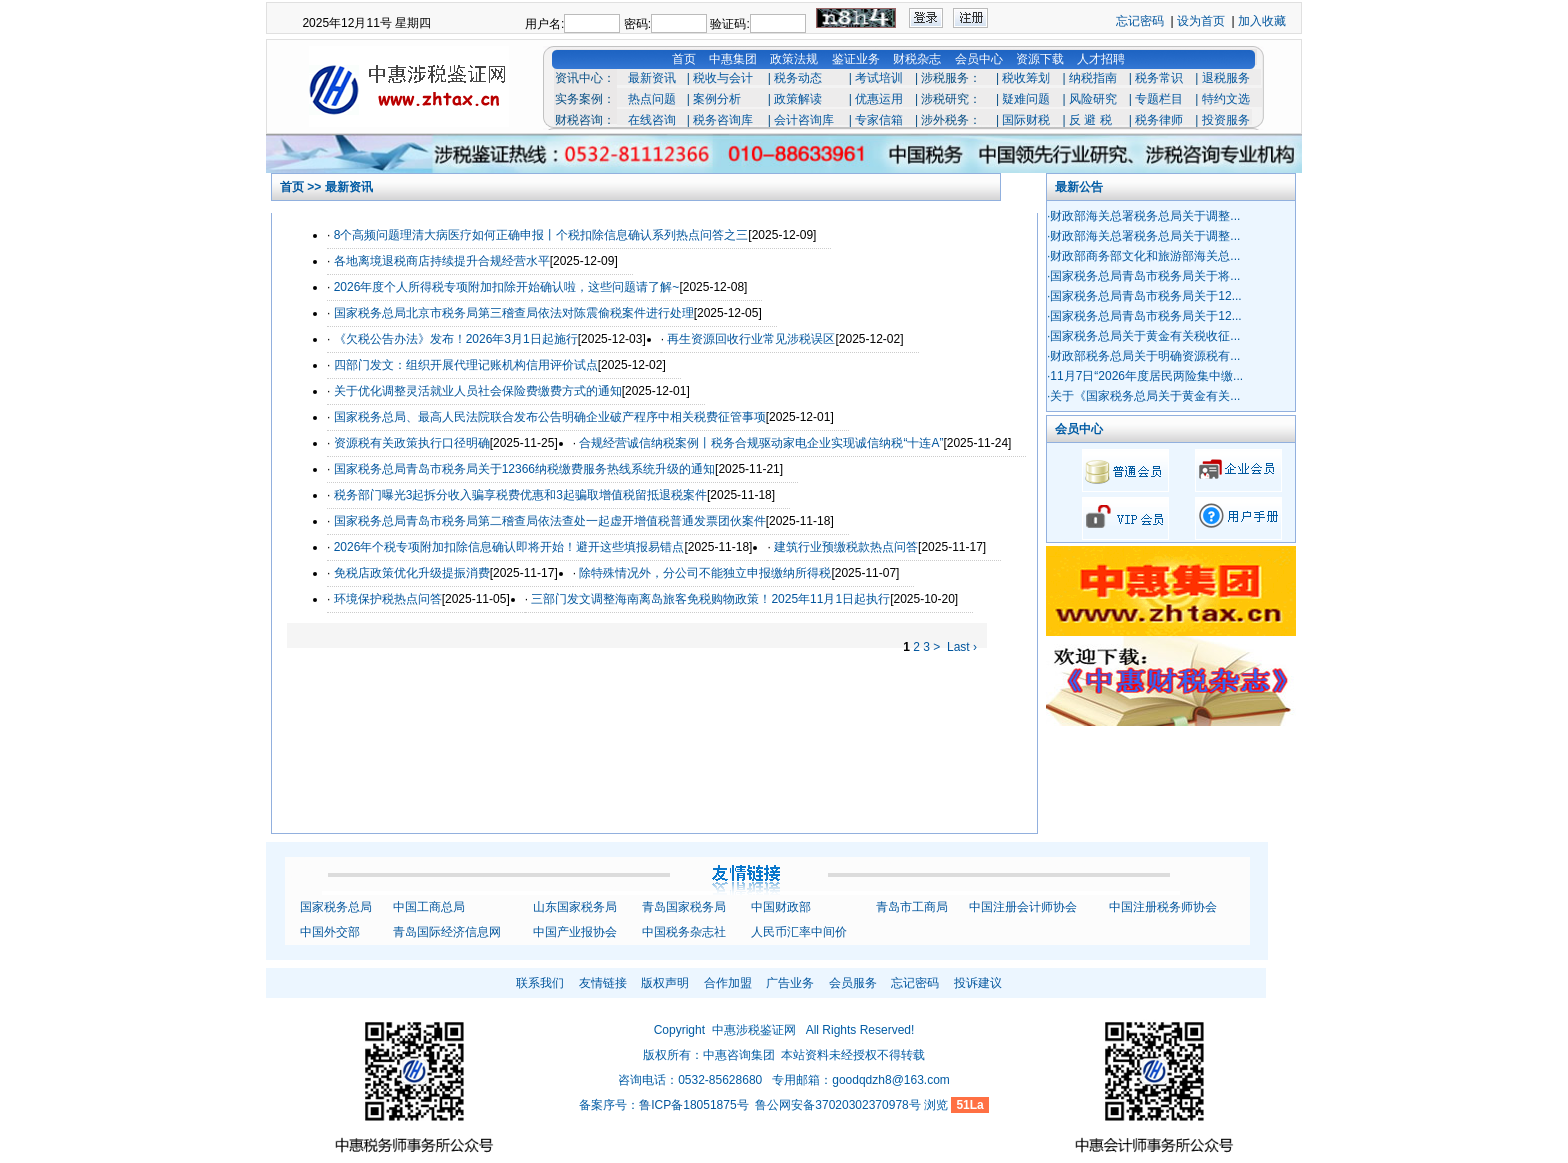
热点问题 (652, 99)
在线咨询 (652, 120)
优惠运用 (879, 99)
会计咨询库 (804, 120)
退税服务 (1226, 78)
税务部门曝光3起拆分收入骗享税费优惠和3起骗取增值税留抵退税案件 (520, 495)
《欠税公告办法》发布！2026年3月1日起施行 (456, 339)
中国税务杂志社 (684, 932)
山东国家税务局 (575, 907)
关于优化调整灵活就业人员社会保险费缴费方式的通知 (478, 391)
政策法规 (794, 59)
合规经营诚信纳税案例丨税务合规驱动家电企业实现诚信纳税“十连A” (761, 443)
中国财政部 (781, 907)
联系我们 (540, 983)
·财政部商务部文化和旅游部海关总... (1143, 256)
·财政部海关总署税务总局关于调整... (1143, 216)
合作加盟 (728, 983)
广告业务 (790, 983)
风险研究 (1093, 99)
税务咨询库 (723, 120)
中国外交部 (330, 932)
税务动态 (798, 78)
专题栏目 (1159, 99)
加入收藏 (1262, 21)
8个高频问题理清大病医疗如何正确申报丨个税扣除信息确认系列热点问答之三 (541, 235)
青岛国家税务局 (684, 907)
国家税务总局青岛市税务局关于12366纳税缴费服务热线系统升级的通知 (524, 469)
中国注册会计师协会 (1023, 907)
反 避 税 (1090, 120)
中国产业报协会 (575, 932)
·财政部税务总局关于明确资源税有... (1143, 356)
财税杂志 (917, 59)
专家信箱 (879, 120)
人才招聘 (1101, 59)
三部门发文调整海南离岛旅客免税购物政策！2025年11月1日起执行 (710, 599)
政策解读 (798, 99)
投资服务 (1226, 120)
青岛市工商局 (912, 907)
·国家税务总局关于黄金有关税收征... (1143, 336)
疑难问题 (1026, 99)
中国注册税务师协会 (1163, 907)
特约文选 (1226, 99)
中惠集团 (733, 59)
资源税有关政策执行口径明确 (412, 443)
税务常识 (1159, 78)
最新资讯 (652, 78)
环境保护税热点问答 (388, 599)
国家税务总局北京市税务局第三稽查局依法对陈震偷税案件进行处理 (514, 313)
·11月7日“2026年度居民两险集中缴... (1145, 376)
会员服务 (853, 983)
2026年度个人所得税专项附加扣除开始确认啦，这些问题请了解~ (507, 287)
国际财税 (1026, 120)
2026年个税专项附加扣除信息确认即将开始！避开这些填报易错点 (509, 547)
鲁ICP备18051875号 (693, 1105)
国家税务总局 (336, 907)
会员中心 (979, 59)
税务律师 (1159, 120)
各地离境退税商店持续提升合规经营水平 (442, 261)
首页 (684, 59)
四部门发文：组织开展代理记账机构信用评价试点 (466, 365)
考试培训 (879, 78)
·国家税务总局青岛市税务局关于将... (1143, 276)
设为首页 (1201, 21)
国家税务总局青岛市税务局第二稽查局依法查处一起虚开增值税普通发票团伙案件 (550, 521)
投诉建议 (978, 983)
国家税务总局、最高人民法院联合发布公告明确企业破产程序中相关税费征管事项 (550, 417)
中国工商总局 (429, 907)
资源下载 (1040, 59)
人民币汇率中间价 (799, 932)
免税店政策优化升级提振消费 (412, 573)
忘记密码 (1140, 21)
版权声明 (665, 983)
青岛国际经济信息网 (447, 932)
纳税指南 (1093, 78)
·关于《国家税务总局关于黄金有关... (1143, 396)
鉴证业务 (856, 59)
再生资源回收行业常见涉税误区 (751, 339)
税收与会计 (723, 78)
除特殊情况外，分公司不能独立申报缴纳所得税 (705, 573)
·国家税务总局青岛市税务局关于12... (1144, 296)
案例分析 (717, 99)
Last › (962, 647)
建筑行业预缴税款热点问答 (846, 547)
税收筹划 (1026, 78)
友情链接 (603, 983)
